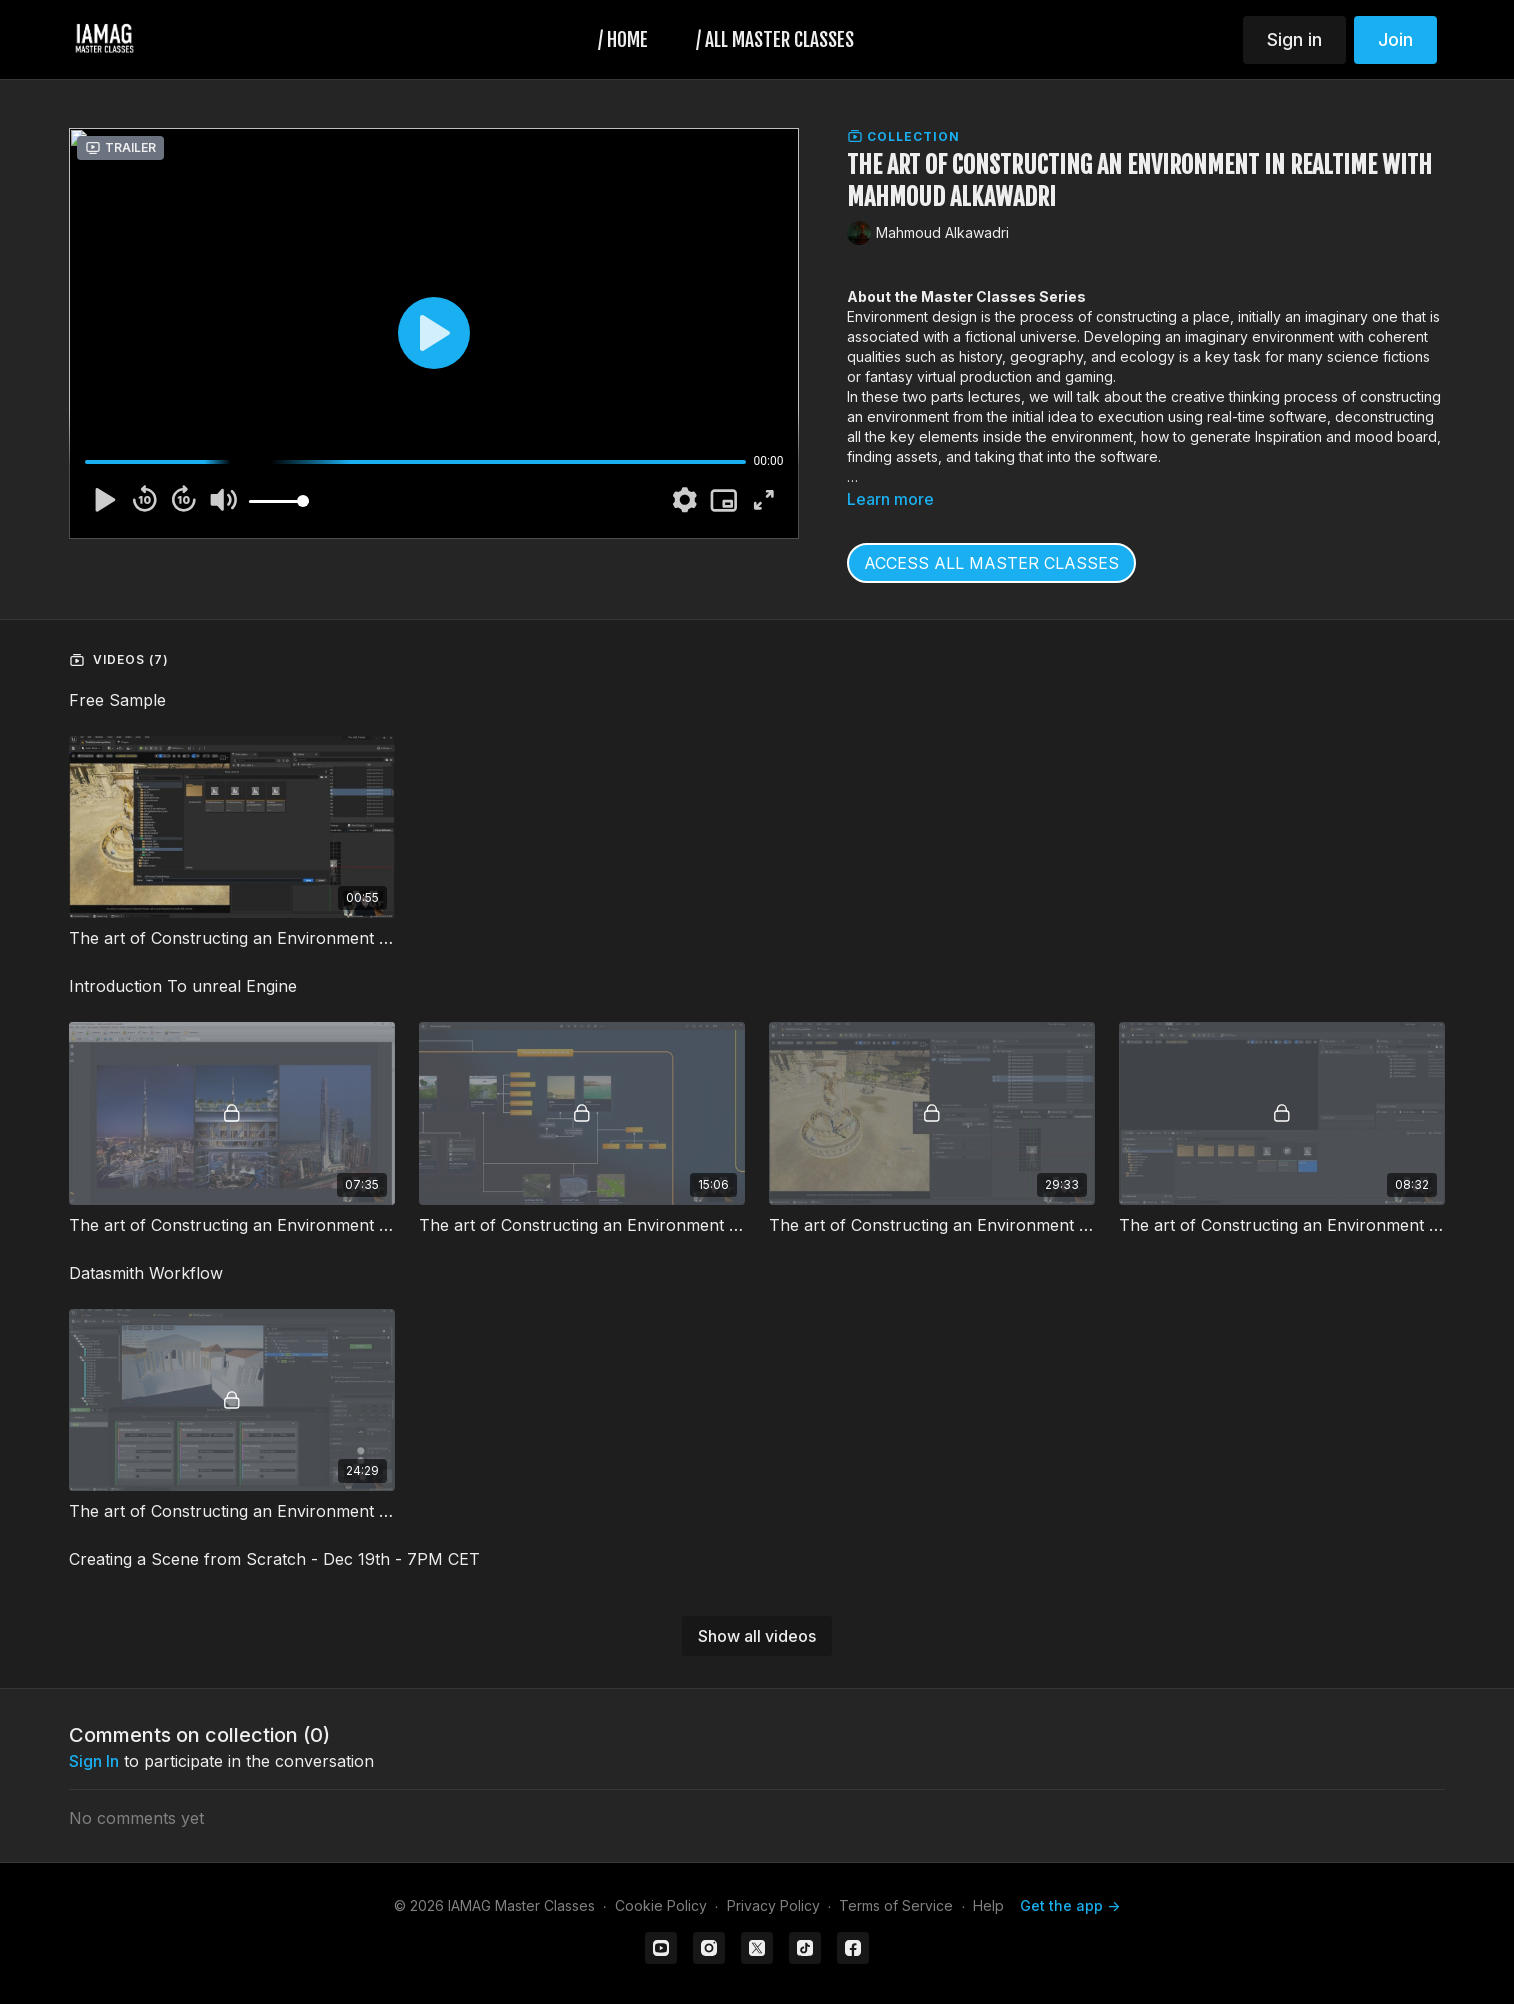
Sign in (1294, 39)
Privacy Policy (773, 1905)
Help (988, 1905)
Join (1395, 39)
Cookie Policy (661, 1905)
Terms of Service (896, 1905)
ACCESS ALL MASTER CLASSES (991, 563)
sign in (94, 1761)
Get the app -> (1070, 1905)
